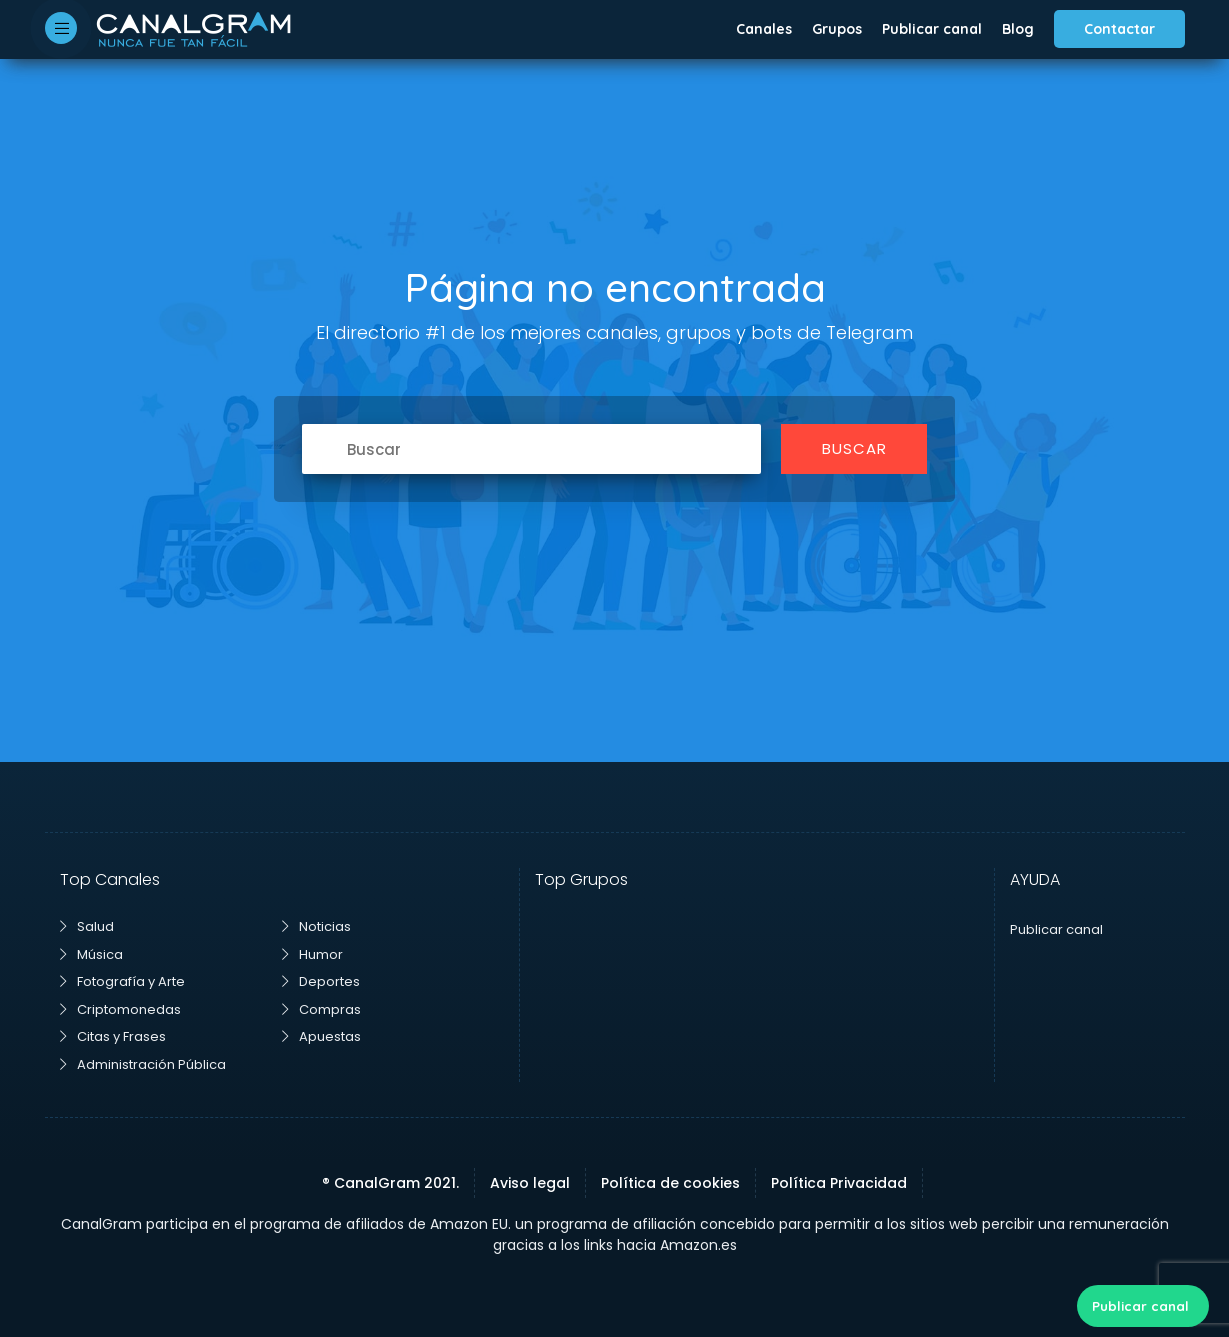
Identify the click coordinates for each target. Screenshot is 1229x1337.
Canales (764, 29)
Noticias (316, 926)
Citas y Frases (113, 1036)
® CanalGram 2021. (390, 1183)
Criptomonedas (120, 1009)
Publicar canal (932, 29)
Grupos (837, 29)
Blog (1018, 29)
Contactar (1119, 29)
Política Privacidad (839, 1183)
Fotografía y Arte (122, 981)
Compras (321, 1009)
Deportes (321, 981)
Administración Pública (143, 1064)
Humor (312, 954)
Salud (87, 926)
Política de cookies (670, 1183)
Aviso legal (530, 1183)
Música (91, 954)
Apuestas (321, 1036)
